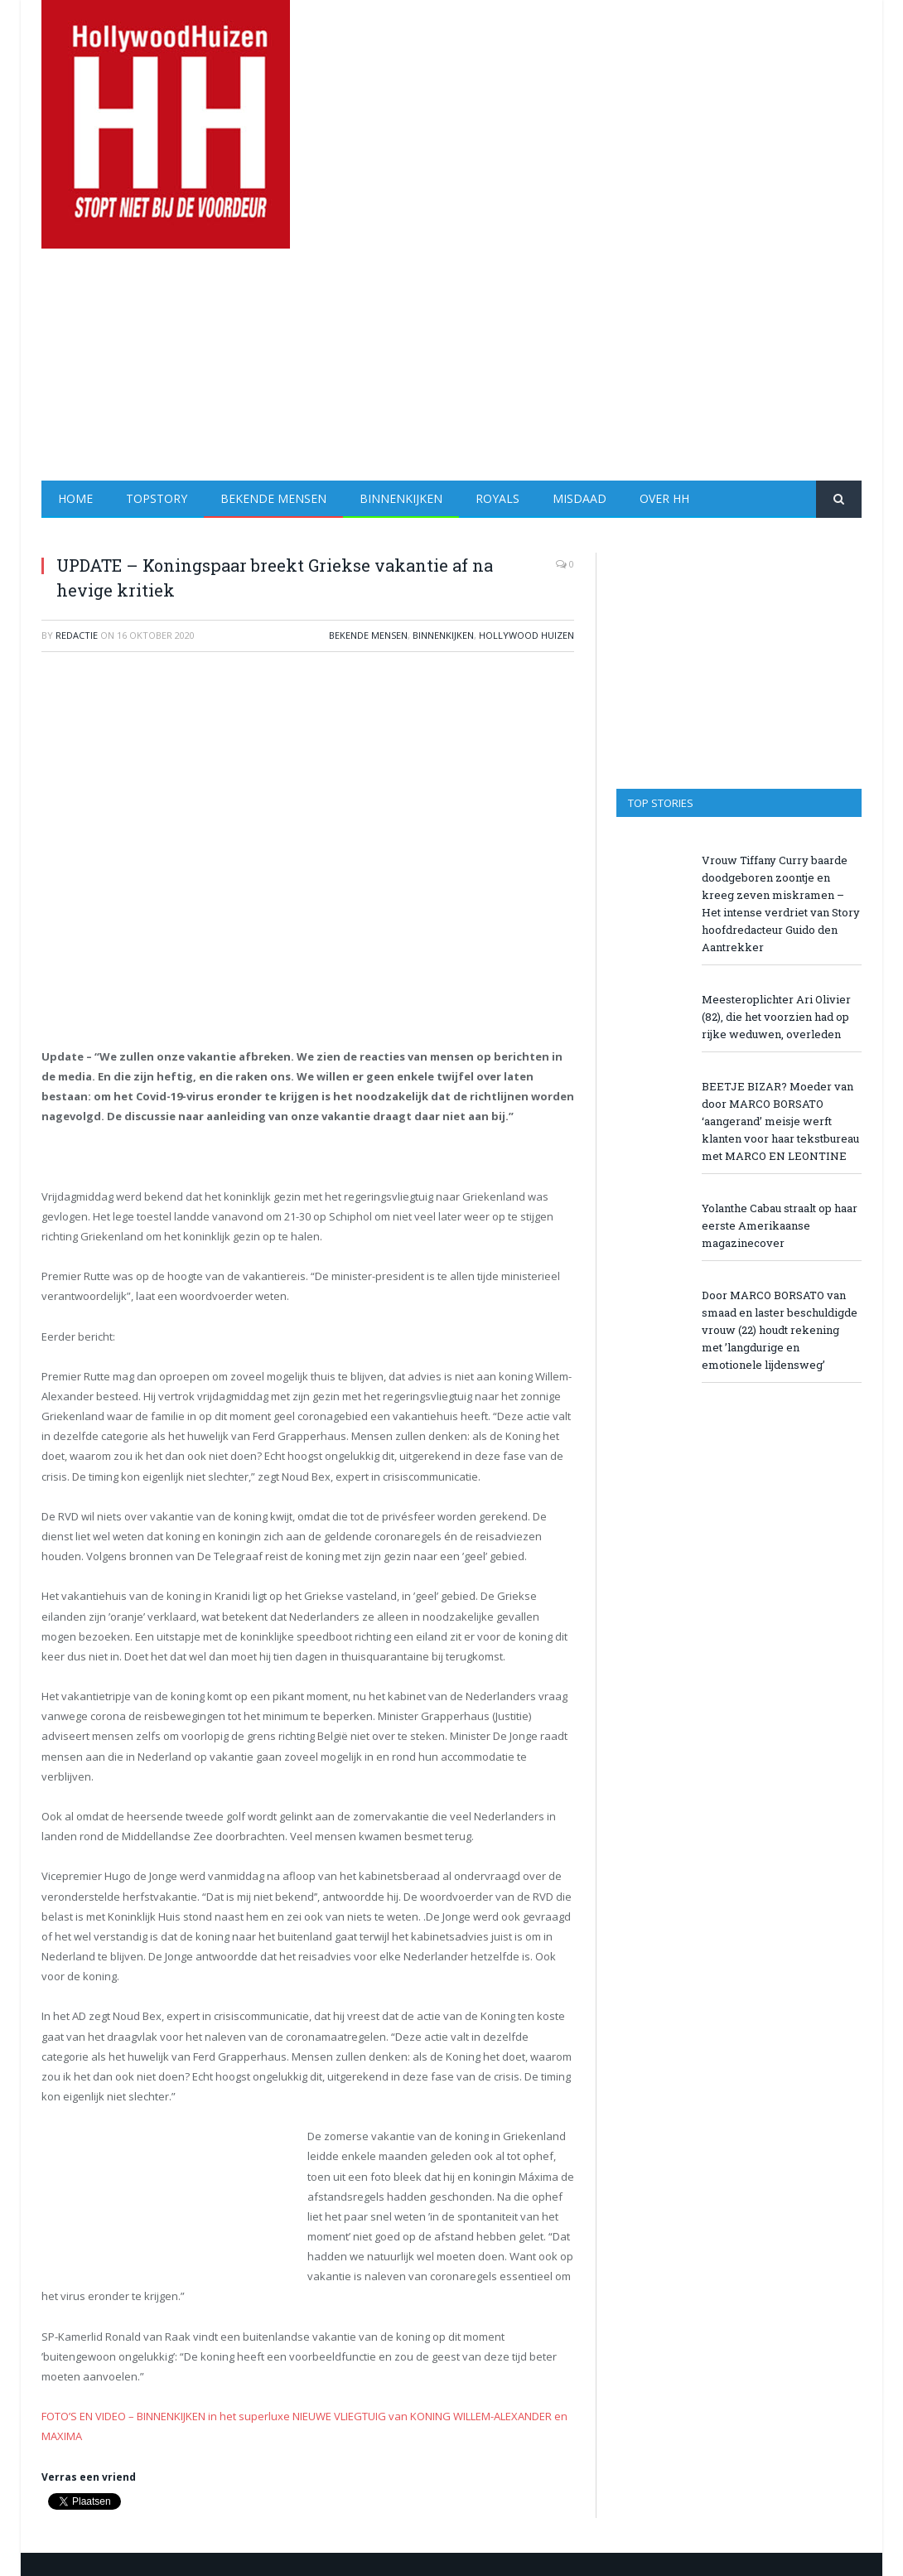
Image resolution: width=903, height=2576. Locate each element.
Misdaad (579, 498)
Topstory (156, 498)
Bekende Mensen (273, 498)
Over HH (664, 498)
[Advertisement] (560, 365)
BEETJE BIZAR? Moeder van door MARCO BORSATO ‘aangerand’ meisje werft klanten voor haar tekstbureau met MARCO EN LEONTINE (780, 1121)
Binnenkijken (401, 498)
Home (75, 498)
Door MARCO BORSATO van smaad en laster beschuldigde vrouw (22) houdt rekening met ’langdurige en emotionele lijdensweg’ (779, 1330)
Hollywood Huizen (526, 635)
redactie (77, 635)
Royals (497, 498)
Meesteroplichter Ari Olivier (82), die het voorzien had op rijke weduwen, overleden (776, 1017)
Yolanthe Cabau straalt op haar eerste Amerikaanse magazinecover (779, 1225)
